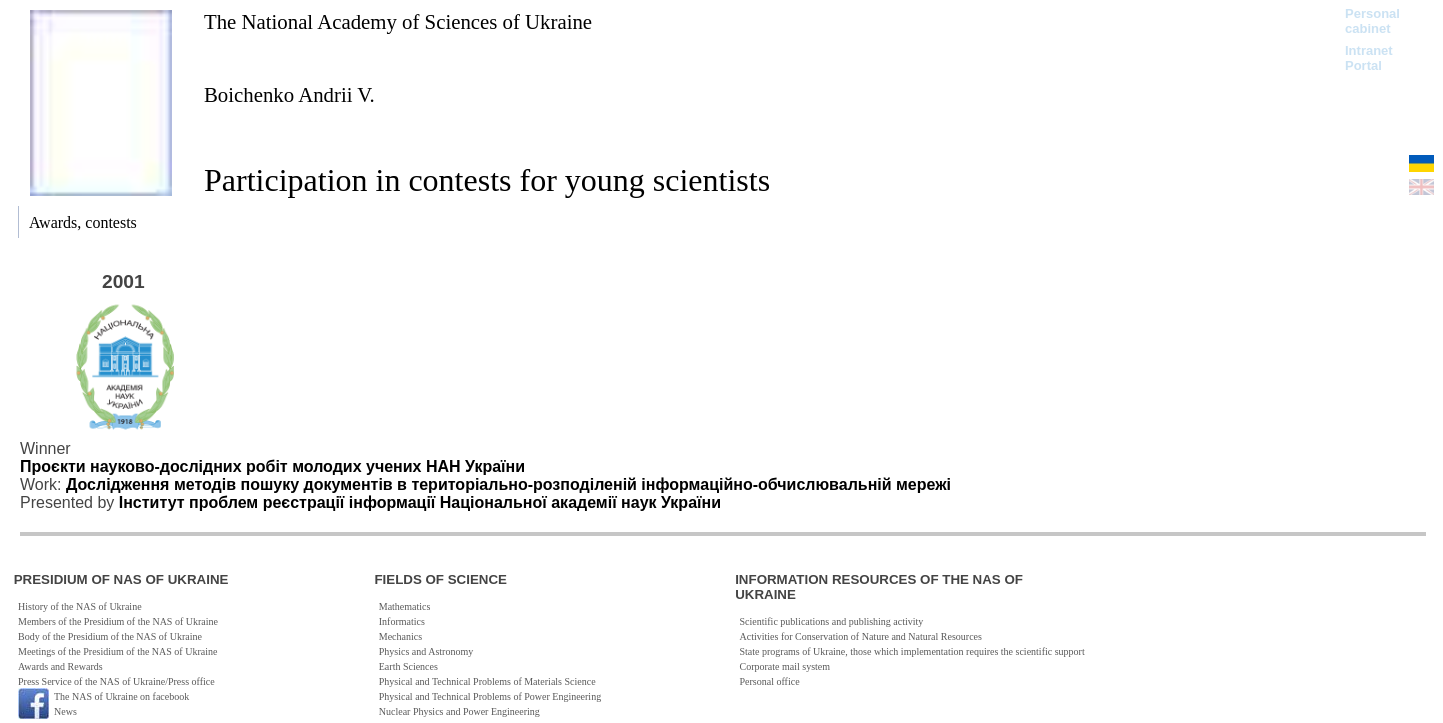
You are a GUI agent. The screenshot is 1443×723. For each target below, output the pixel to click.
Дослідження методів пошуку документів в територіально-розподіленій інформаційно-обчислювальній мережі (508, 484)
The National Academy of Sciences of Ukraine (398, 21)
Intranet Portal (1369, 58)
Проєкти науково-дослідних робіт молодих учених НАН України (272, 466)
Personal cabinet (1372, 21)
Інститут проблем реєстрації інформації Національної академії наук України (420, 502)
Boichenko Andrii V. (289, 94)
